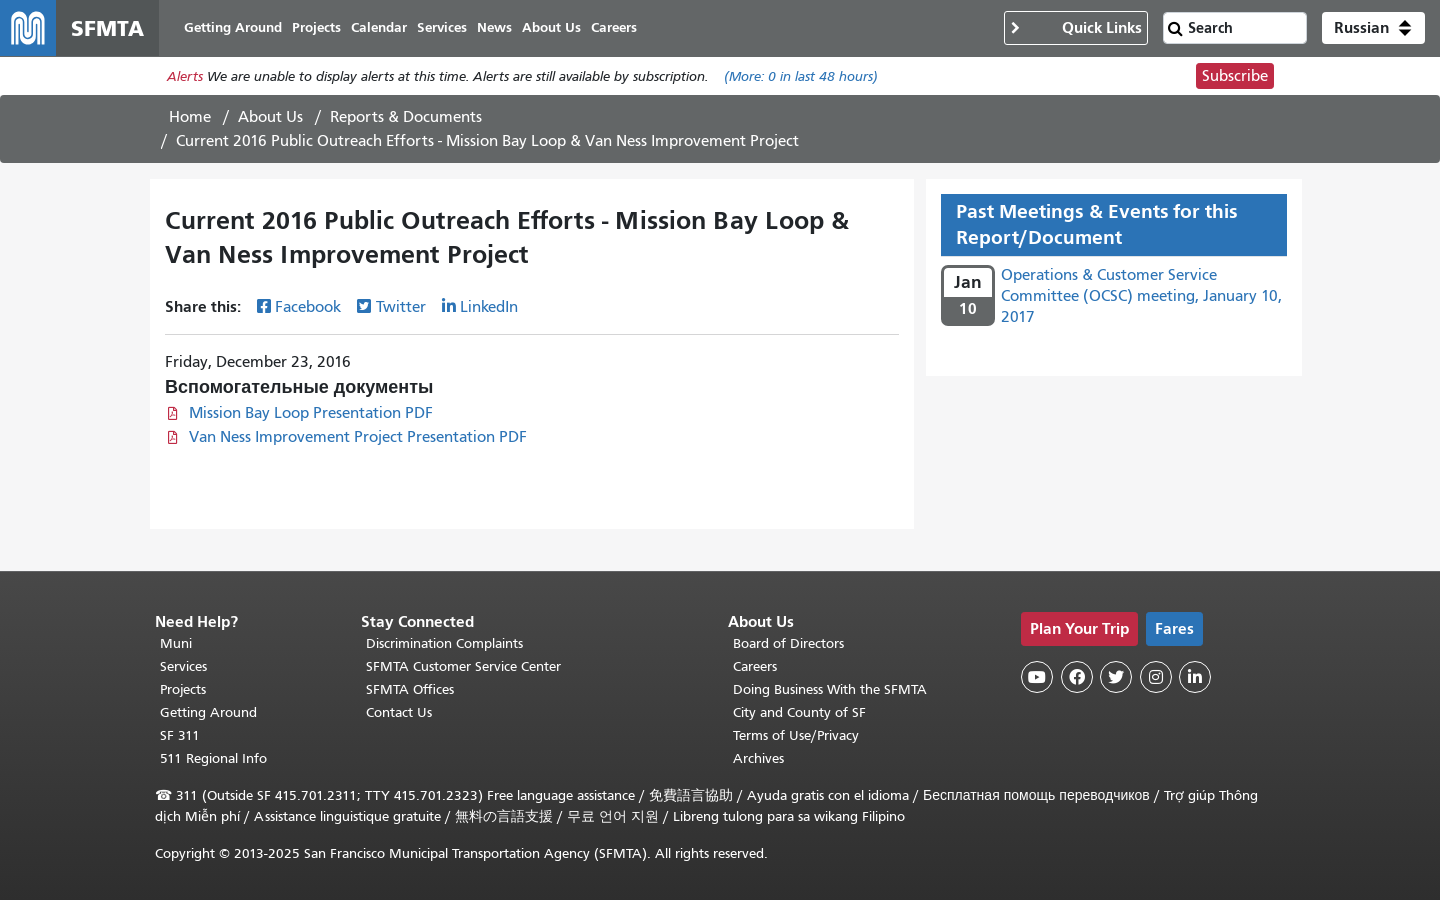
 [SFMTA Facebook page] (1077, 677)
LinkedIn (489, 307)
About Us (270, 117)
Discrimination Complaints (444, 643)
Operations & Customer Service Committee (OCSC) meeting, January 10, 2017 (1141, 296)
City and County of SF (799, 712)
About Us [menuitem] (551, 27)
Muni (176, 643)
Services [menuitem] (442, 27)
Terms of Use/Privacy (796, 735)
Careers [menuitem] (614, 27)
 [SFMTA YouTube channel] (1037, 677)
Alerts (185, 76)
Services (183, 666)
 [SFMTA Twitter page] (1116, 677)
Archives (758, 758)
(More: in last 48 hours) (801, 76)
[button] (1373, 28)
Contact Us (399, 712)
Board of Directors (788, 643)
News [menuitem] (494, 27)
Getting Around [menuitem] (233, 27)
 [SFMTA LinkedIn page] (1195, 677)
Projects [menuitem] (316, 27)
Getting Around (208, 712)
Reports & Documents (406, 117)
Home (190, 117)
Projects (183, 689)
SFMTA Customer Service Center (463, 666)
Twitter (401, 307)
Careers (755, 666)
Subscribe (1235, 76)
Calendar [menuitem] (379, 27)
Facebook (308, 307)
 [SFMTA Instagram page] (1156, 677)
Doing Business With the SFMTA (830, 689)
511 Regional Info (213, 758)
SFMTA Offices (410, 689)
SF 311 (180, 735)
